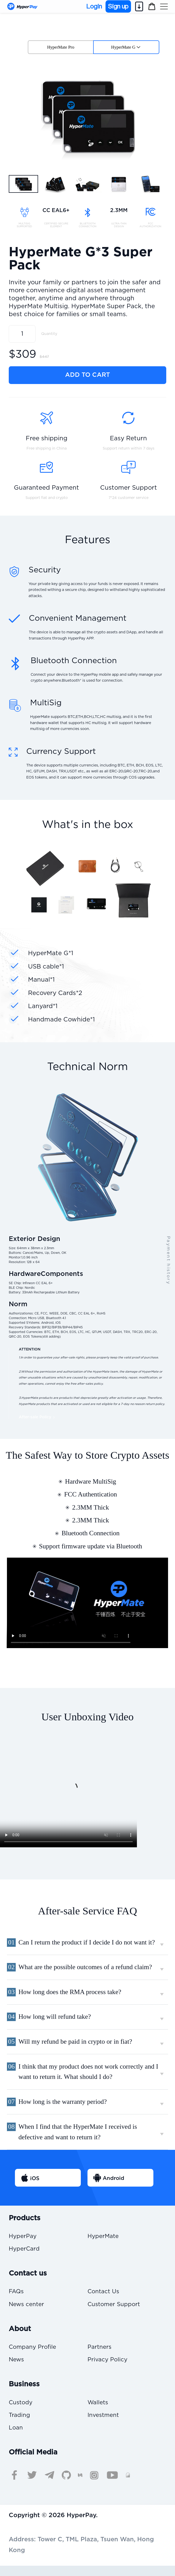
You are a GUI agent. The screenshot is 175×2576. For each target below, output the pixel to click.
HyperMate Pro (60, 47)
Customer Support (115, 2308)
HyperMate (104, 2237)
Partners (100, 2352)
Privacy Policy (108, 2366)
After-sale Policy (37, 1417)
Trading (20, 2423)
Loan (16, 2437)
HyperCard (25, 2250)
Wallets (98, 2410)
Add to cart (87, 375)
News (17, 2366)
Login (94, 6)
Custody (21, 2410)
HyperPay (24, 2237)
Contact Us (104, 2294)
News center (28, 2308)
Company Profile (34, 2352)
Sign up (118, 6)
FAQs (17, 2294)
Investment (104, 2423)
